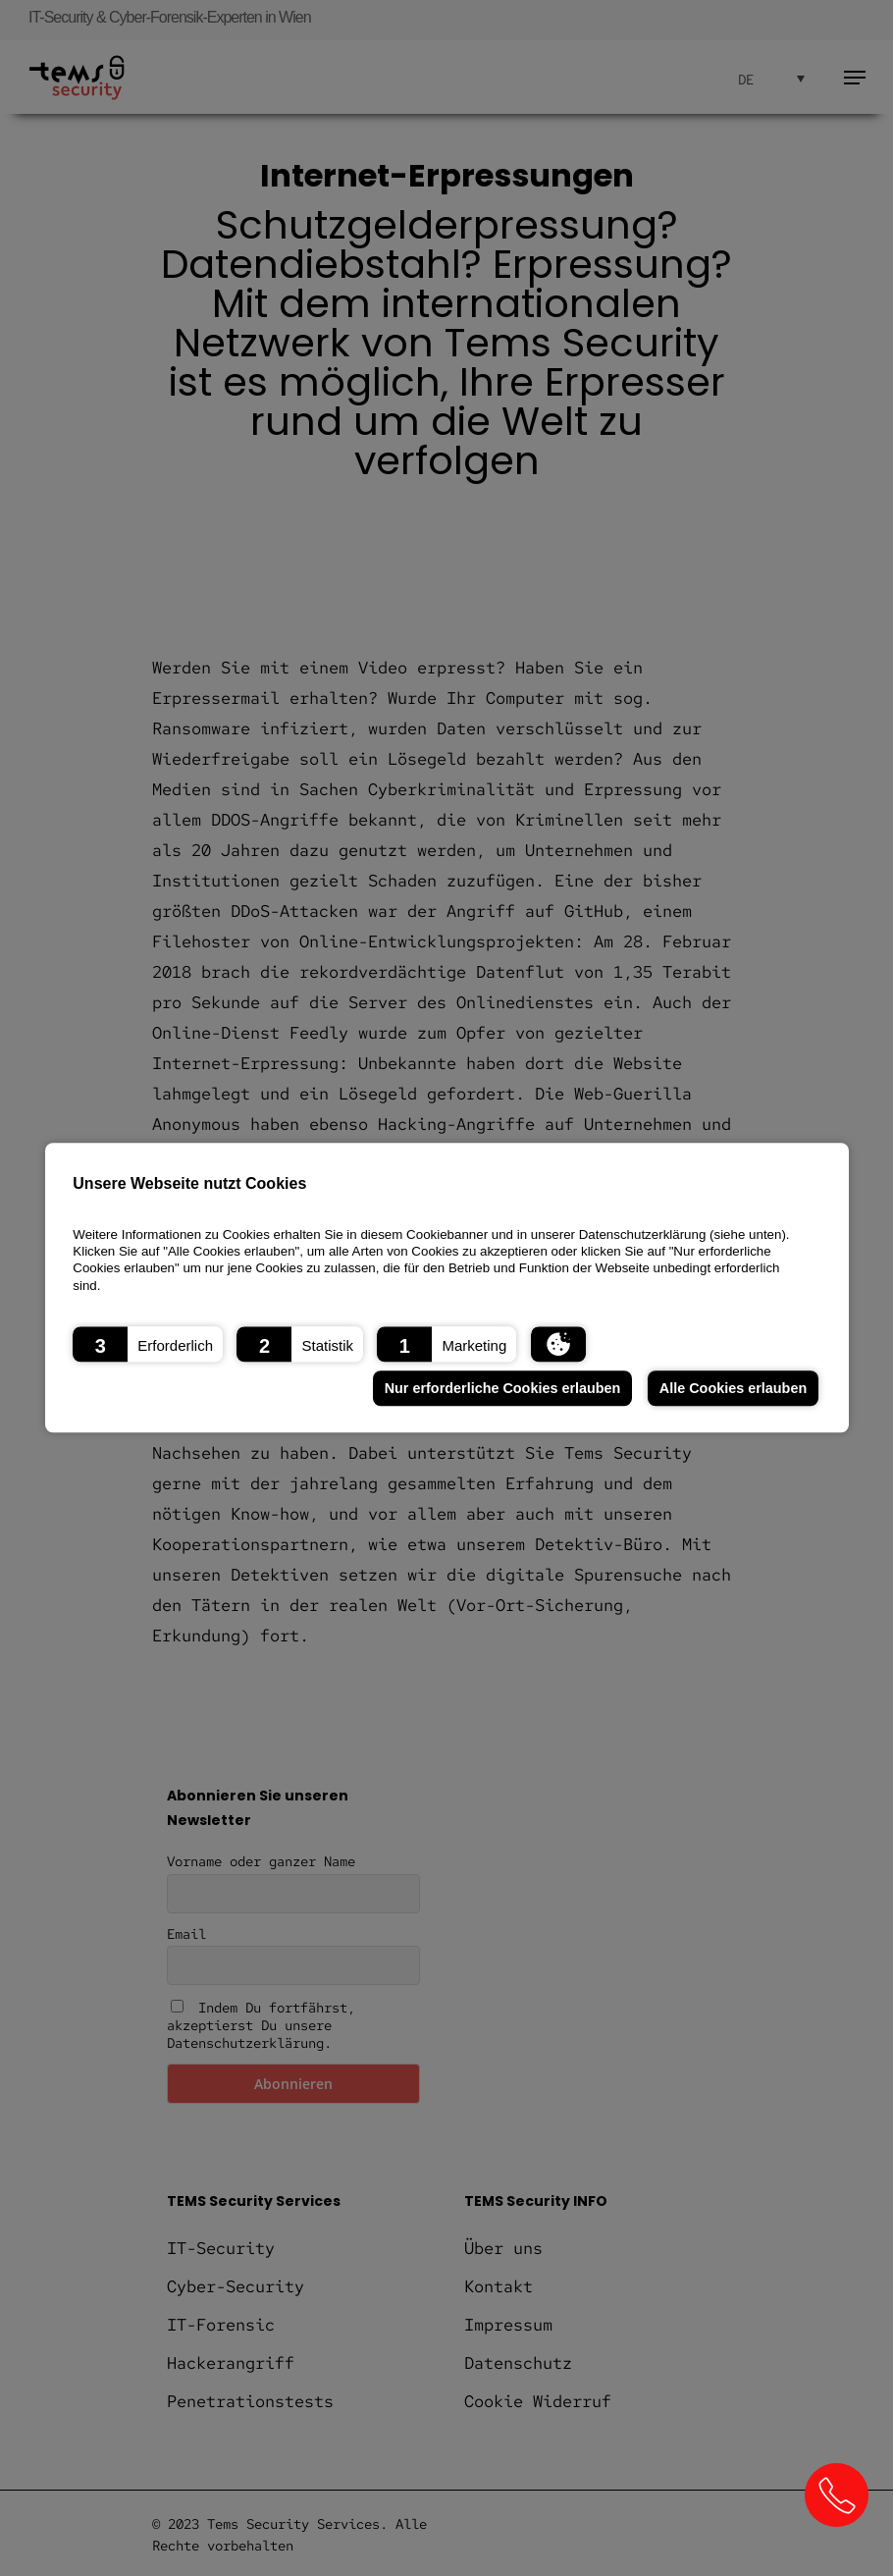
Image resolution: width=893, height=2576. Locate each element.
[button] (148, 1345)
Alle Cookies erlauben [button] (733, 1388)
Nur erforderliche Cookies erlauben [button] (503, 1388)
